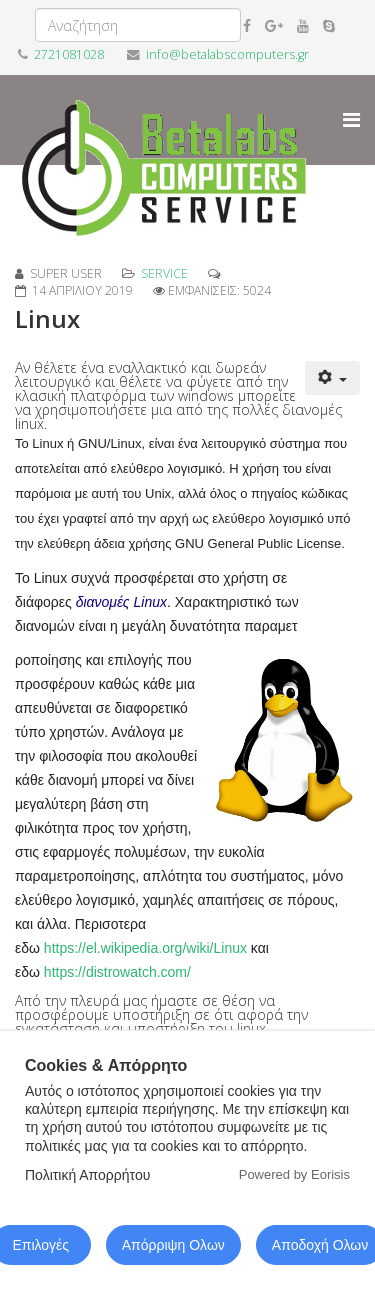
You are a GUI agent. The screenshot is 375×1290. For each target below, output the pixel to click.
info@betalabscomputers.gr (227, 54)
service (164, 273)
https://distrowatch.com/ (117, 972)
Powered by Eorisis (294, 1174)
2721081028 (69, 54)
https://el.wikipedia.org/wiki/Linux (145, 948)
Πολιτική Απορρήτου (87, 1175)
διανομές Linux (121, 602)
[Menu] (351, 120)
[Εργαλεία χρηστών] (333, 378)
